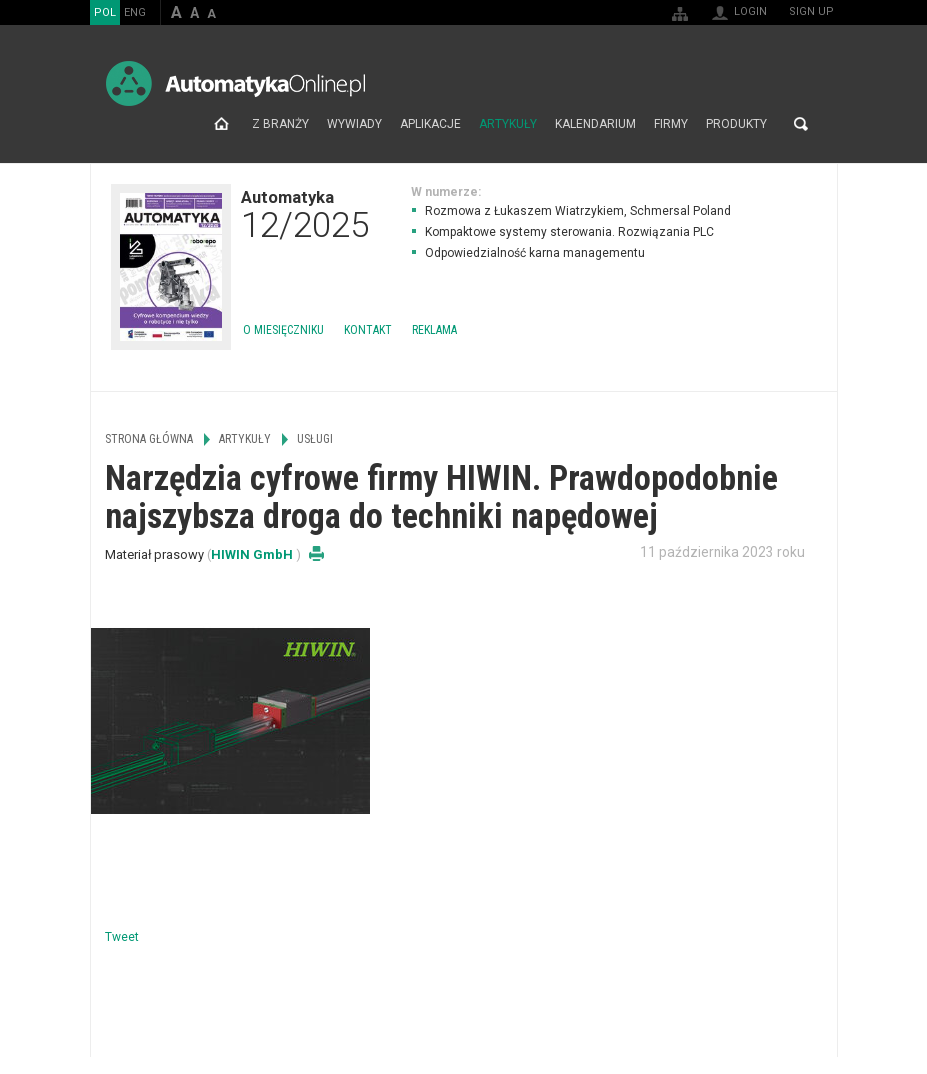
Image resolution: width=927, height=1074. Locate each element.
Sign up (811, 11)
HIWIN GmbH (253, 554)
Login (750, 11)
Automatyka (305, 214)
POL (105, 12)
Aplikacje (430, 124)
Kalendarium (595, 124)
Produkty (736, 124)
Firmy (671, 124)
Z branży (280, 124)
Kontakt (368, 330)
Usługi (315, 439)
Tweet (122, 937)
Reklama (434, 330)
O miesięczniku (283, 330)
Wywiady (354, 124)
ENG (135, 12)
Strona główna (221, 124)
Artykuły (508, 124)
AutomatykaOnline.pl (235, 83)
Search (801, 124)
